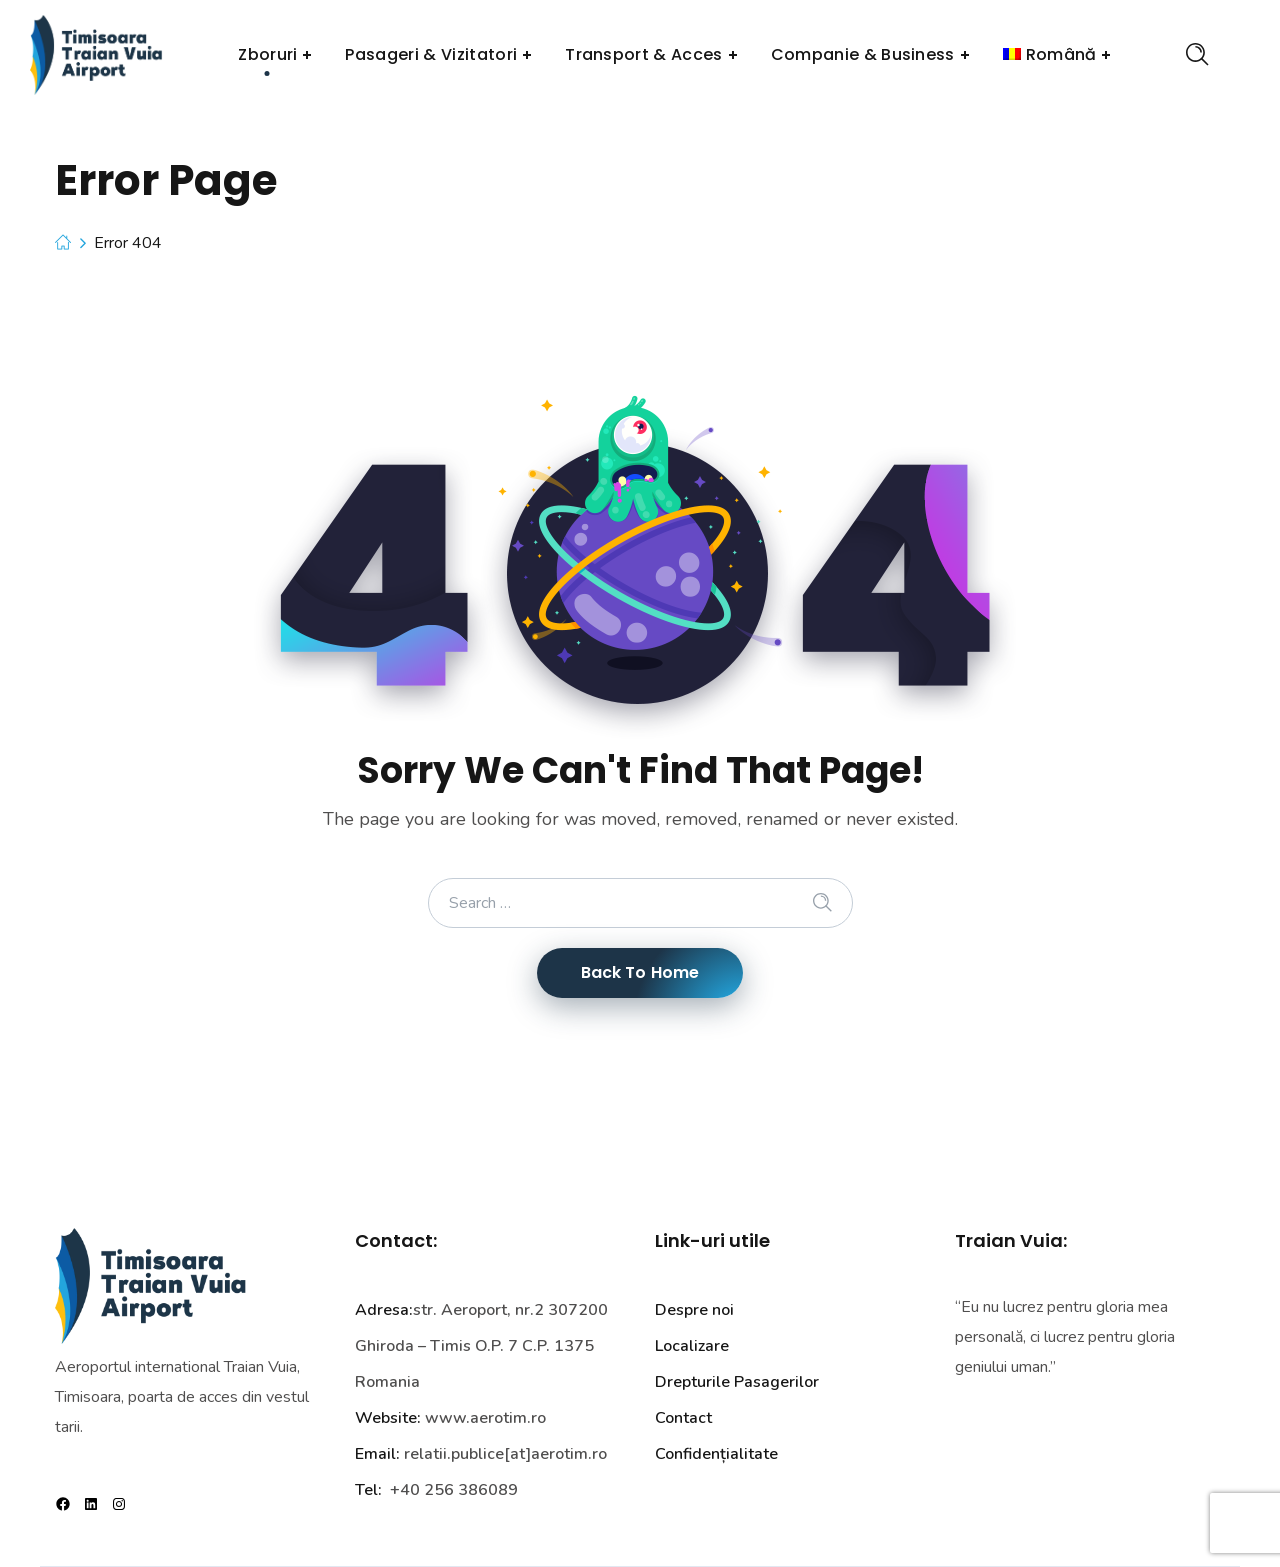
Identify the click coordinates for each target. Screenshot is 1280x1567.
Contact (683, 1418)
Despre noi (694, 1310)
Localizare (692, 1346)
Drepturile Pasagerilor (737, 1382)
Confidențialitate (716, 1454)
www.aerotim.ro (485, 1418)
